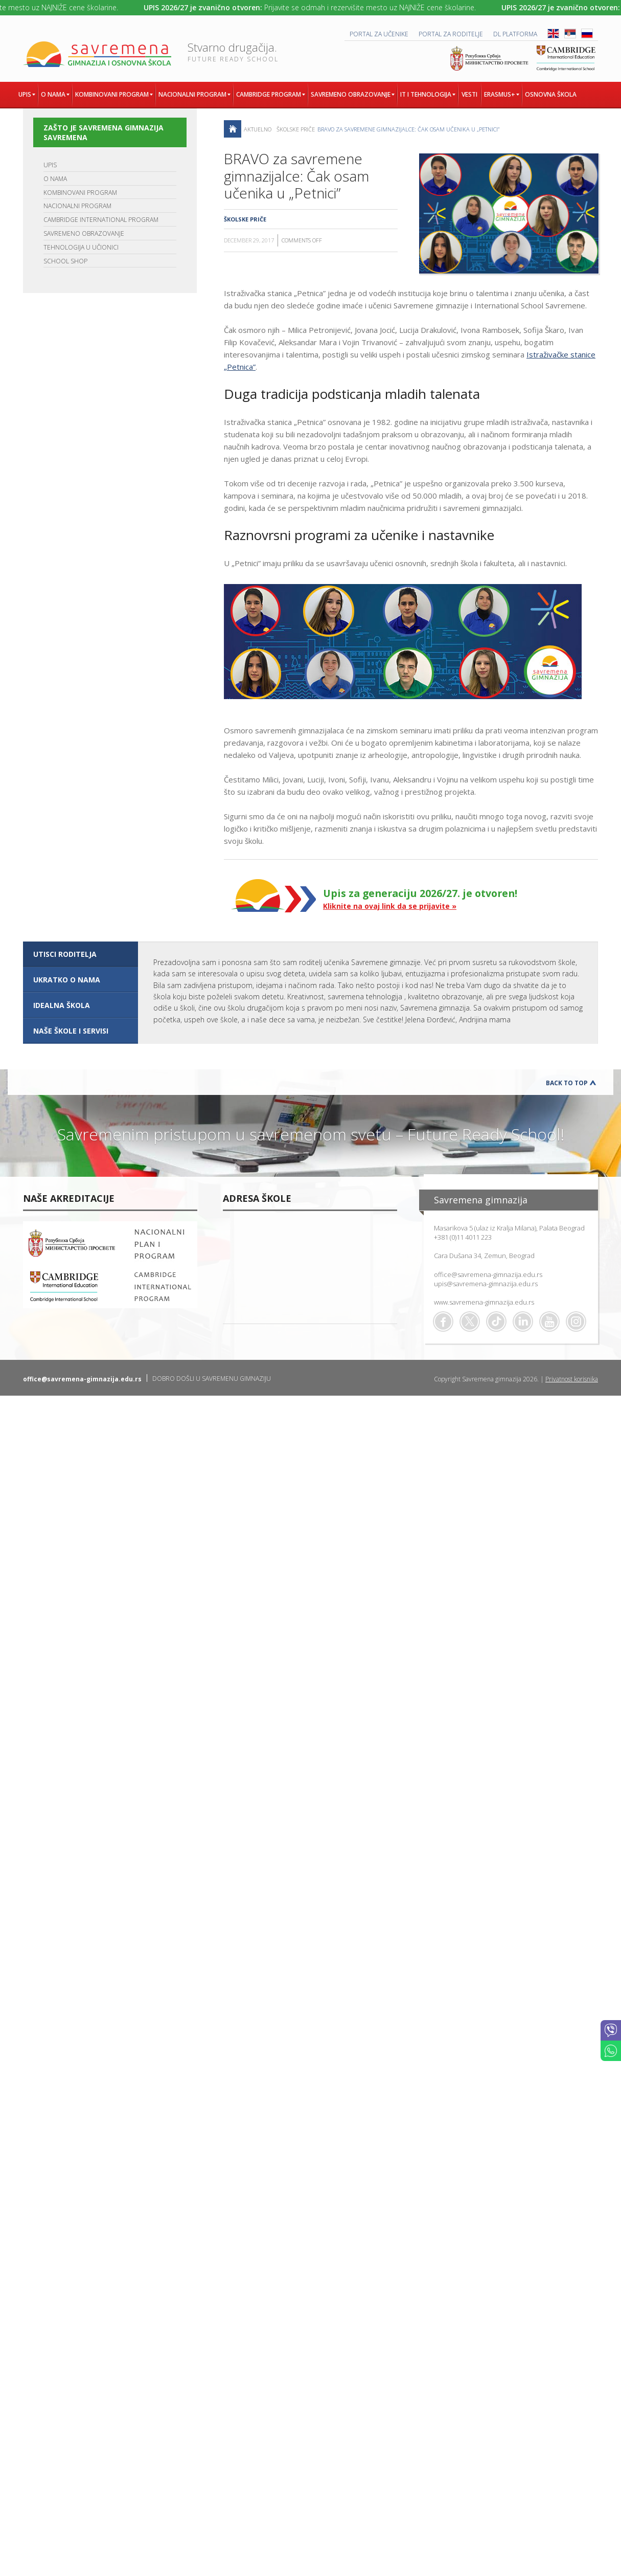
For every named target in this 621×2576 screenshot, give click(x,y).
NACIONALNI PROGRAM (77, 205)
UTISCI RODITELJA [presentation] (65, 954)
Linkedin (523, 1321)
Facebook (443, 1321)
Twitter (470, 1321)
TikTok (496, 1321)
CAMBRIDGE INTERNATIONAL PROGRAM (100, 219)
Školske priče (296, 129)
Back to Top (567, 1083)
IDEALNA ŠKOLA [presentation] (61, 1005)
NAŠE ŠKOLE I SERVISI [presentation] (70, 1031)
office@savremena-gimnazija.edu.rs (488, 1274)
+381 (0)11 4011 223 (463, 1237)
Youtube (549, 1321)
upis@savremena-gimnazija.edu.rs (486, 1283)
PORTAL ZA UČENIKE (379, 34)
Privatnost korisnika (571, 1379)
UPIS (50, 165)
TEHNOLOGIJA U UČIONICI (81, 247)
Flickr (576, 1321)
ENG (553, 33)
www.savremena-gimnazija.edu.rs (484, 1302)
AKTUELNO (257, 129)
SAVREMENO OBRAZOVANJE (83, 233)
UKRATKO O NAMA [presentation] (66, 979)
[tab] (80, 954)
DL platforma (515, 34)
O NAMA (55, 178)
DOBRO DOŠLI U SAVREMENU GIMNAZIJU (211, 1378)
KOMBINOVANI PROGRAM (80, 192)
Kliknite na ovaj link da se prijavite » (389, 906)
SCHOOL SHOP (65, 261)
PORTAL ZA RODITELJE (451, 34)
